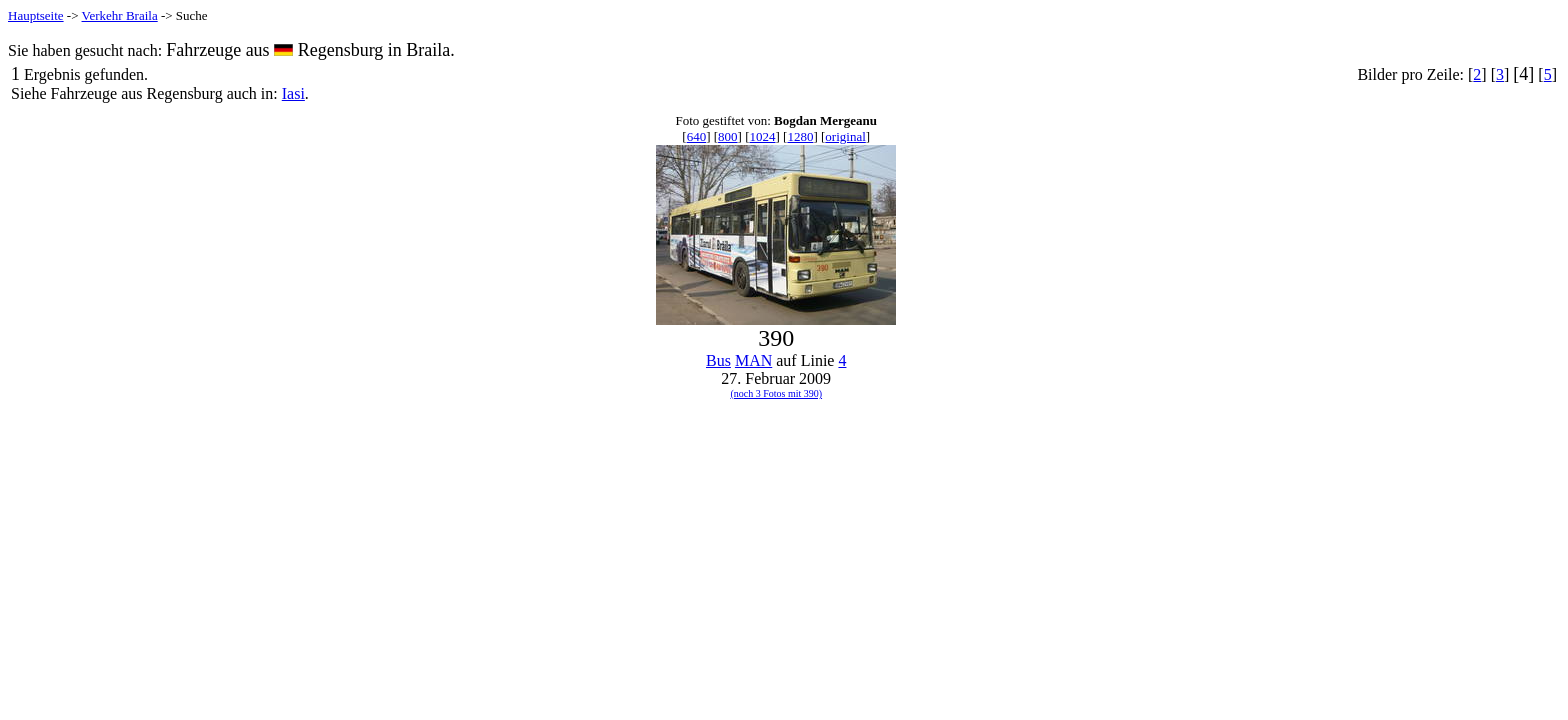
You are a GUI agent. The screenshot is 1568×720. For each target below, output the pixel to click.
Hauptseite (36, 15)
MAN (753, 360)
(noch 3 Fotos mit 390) (776, 393)
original (845, 136)
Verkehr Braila (120, 15)
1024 (763, 136)
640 (697, 136)
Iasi (293, 93)
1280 (800, 136)
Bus (718, 360)
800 (728, 136)
